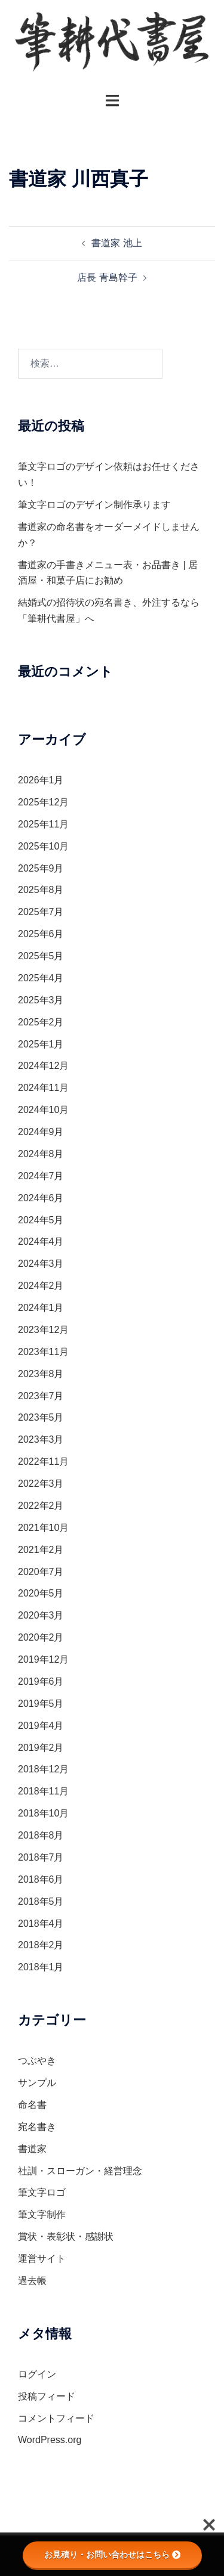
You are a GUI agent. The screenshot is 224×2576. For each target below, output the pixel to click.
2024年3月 (41, 1263)
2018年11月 (43, 1791)
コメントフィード (56, 2418)
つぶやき (37, 2061)
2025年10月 (43, 846)
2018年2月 (41, 1945)
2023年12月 (43, 1330)
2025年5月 (41, 956)
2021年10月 (43, 1528)
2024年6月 (41, 1198)
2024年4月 (41, 1241)
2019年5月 (41, 1703)
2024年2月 (41, 1286)
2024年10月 (43, 1110)
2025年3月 (41, 1000)
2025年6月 (41, 934)
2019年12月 (43, 1659)
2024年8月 (41, 1154)
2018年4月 (41, 1923)
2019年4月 (41, 1726)
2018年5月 (41, 1901)
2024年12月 (43, 1066)
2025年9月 (41, 868)
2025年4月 (41, 978)
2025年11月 (43, 824)
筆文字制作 (42, 2214)
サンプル (37, 2083)
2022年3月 (41, 1483)
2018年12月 (43, 1769)
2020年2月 (41, 1637)
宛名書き (37, 2127)
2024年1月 (41, 1308)
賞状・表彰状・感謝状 (65, 2236)
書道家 (32, 2149)
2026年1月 (41, 780)
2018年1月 (41, 1967)
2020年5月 (41, 1593)
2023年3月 (41, 1439)
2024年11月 (43, 1088)
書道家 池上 (116, 243)
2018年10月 (43, 1813)
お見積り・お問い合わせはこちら (112, 2554)
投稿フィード (46, 2396)
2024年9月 (41, 1132)
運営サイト (42, 2258)
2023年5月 (41, 1417)
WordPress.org (49, 2440)
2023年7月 (41, 1396)
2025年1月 (41, 1044)
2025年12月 (43, 802)
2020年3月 (41, 1615)
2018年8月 (41, 1835)
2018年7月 (41, 1857)
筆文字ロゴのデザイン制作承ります (94, 505)
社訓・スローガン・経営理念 (80, 2171)
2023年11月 (43, 1352)
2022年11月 (43, 1461)
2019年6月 (41, 1681)
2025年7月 (41, 912)
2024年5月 (41, 1220)
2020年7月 (41, 1572)
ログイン (37, 2374)
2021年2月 (41, 1550)
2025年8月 (41, 890)
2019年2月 (41, 1748)
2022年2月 (41, 1506)
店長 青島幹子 (107, 277)
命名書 (32, 2105)
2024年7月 (41, 1176)
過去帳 (32, 2281)
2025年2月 (41, 1022)
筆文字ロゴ (42, 2192)
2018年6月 (41, 1879)
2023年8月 (41, 1374)
